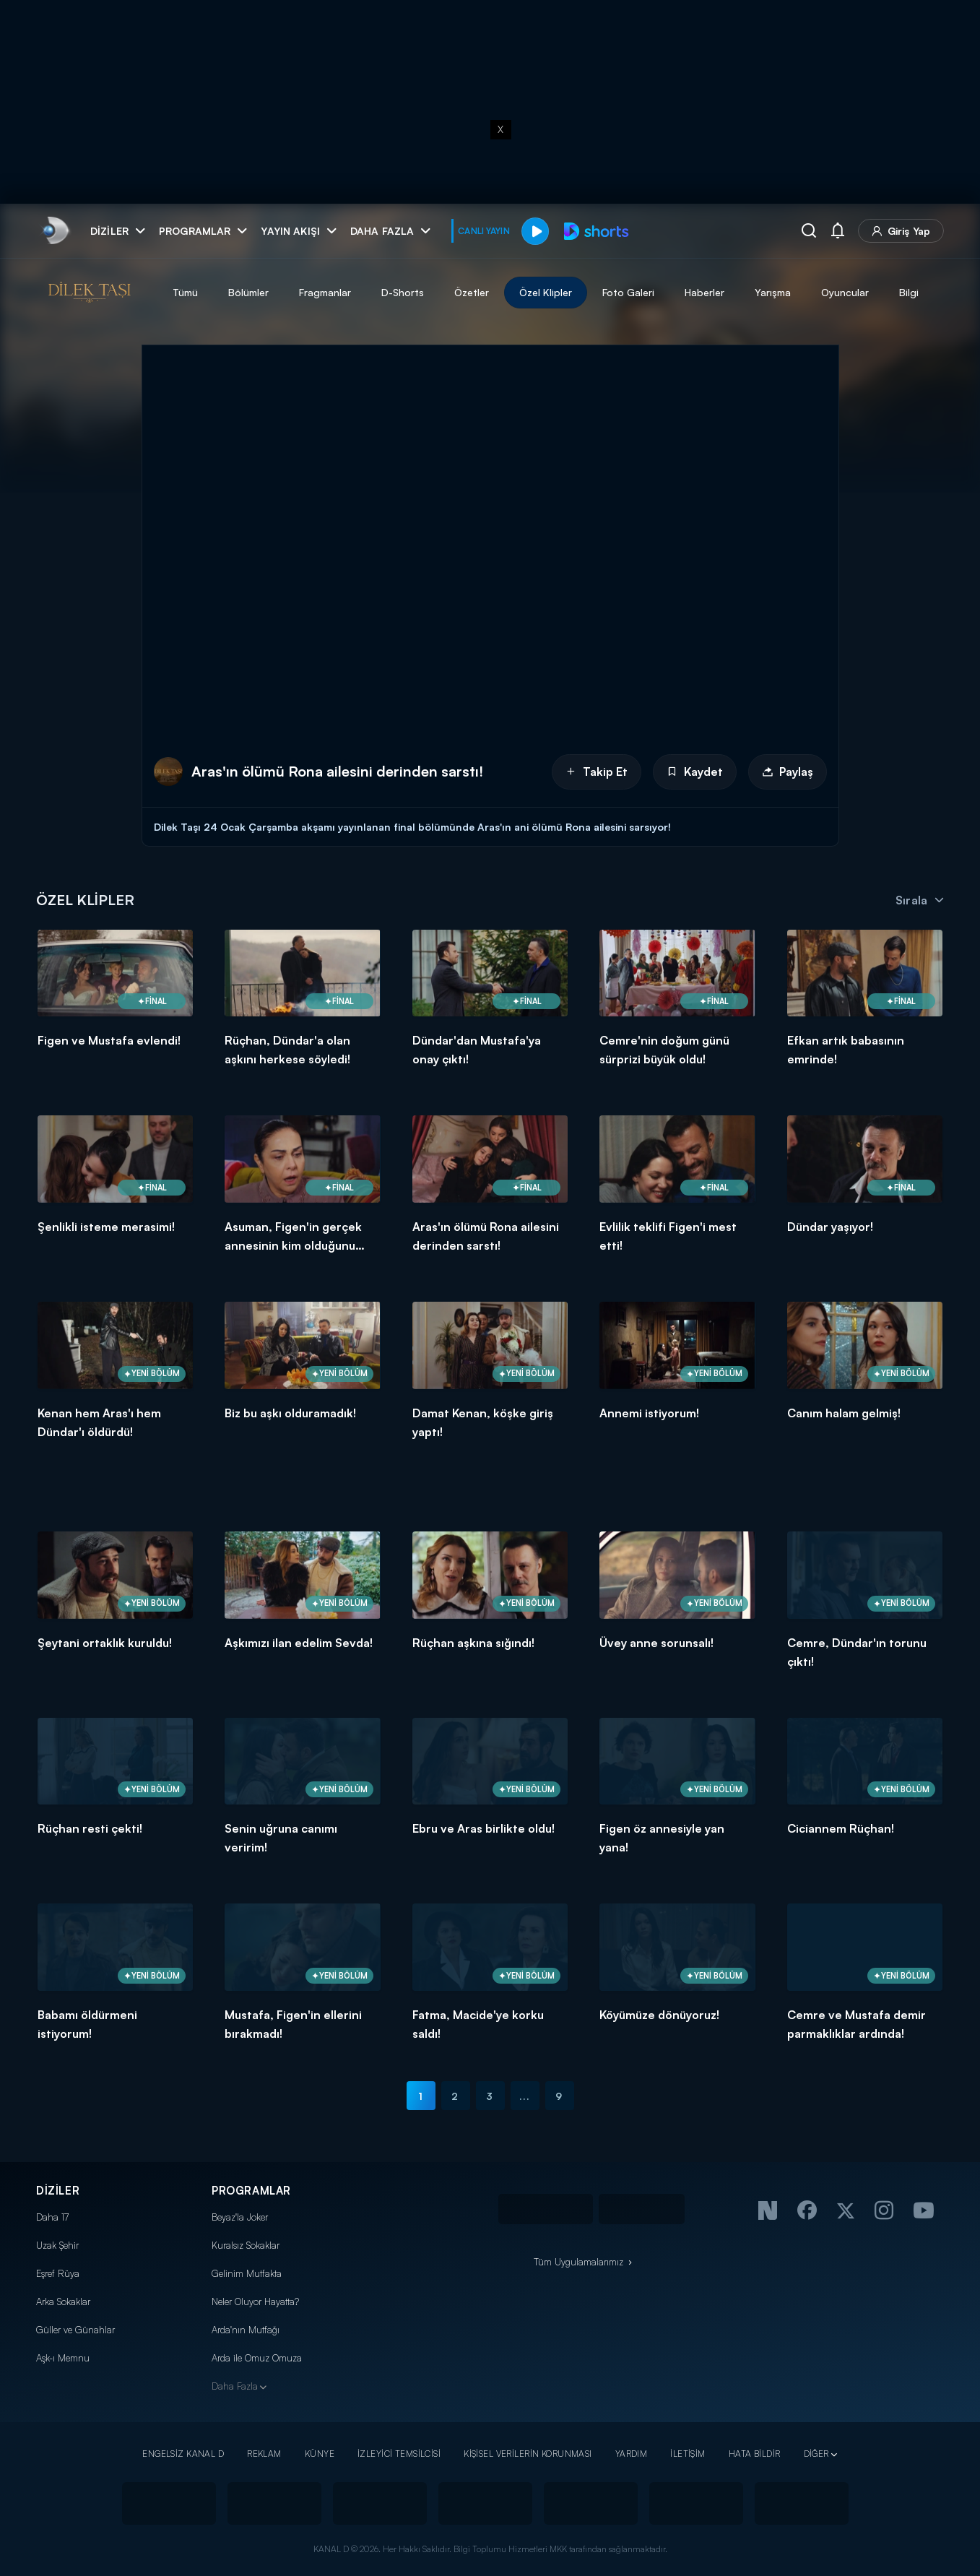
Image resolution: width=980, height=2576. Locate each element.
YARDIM (631, 2453)
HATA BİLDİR (755, 2453)
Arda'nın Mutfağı (245, 2329)
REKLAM (264, 2453)
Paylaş (787, 771)
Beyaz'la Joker (240, 2217)
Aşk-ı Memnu (63, 2358)
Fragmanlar (325, 292)
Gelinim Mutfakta (247, 2273)
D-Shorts (402, 292)
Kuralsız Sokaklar (245, 2245)
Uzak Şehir (57, 2245)
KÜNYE (319, 2453)
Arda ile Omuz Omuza (257, 2358)
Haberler (704, 292)
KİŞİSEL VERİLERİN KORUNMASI (528, 2453)
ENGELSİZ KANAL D (183, 2453)
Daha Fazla (235, 2386)
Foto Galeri (628, 292)
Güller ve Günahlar (75, 2329)
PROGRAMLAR (251, 2190)
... (524, 2096)
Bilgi (909, 292)
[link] (54, 230)
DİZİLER (57, 2190)
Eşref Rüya (57, 2273)
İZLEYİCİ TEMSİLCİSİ (399, 2453)
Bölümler (248, 292)
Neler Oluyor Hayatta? (255, 2301)
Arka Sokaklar (63, 2301)
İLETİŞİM (687, 2453)
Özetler (471, 292)
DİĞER (816, 2453)
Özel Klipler (545, 292)
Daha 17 (52, 2217)
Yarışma (773, 292)
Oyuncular (845, 292)
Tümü (185, 292)
